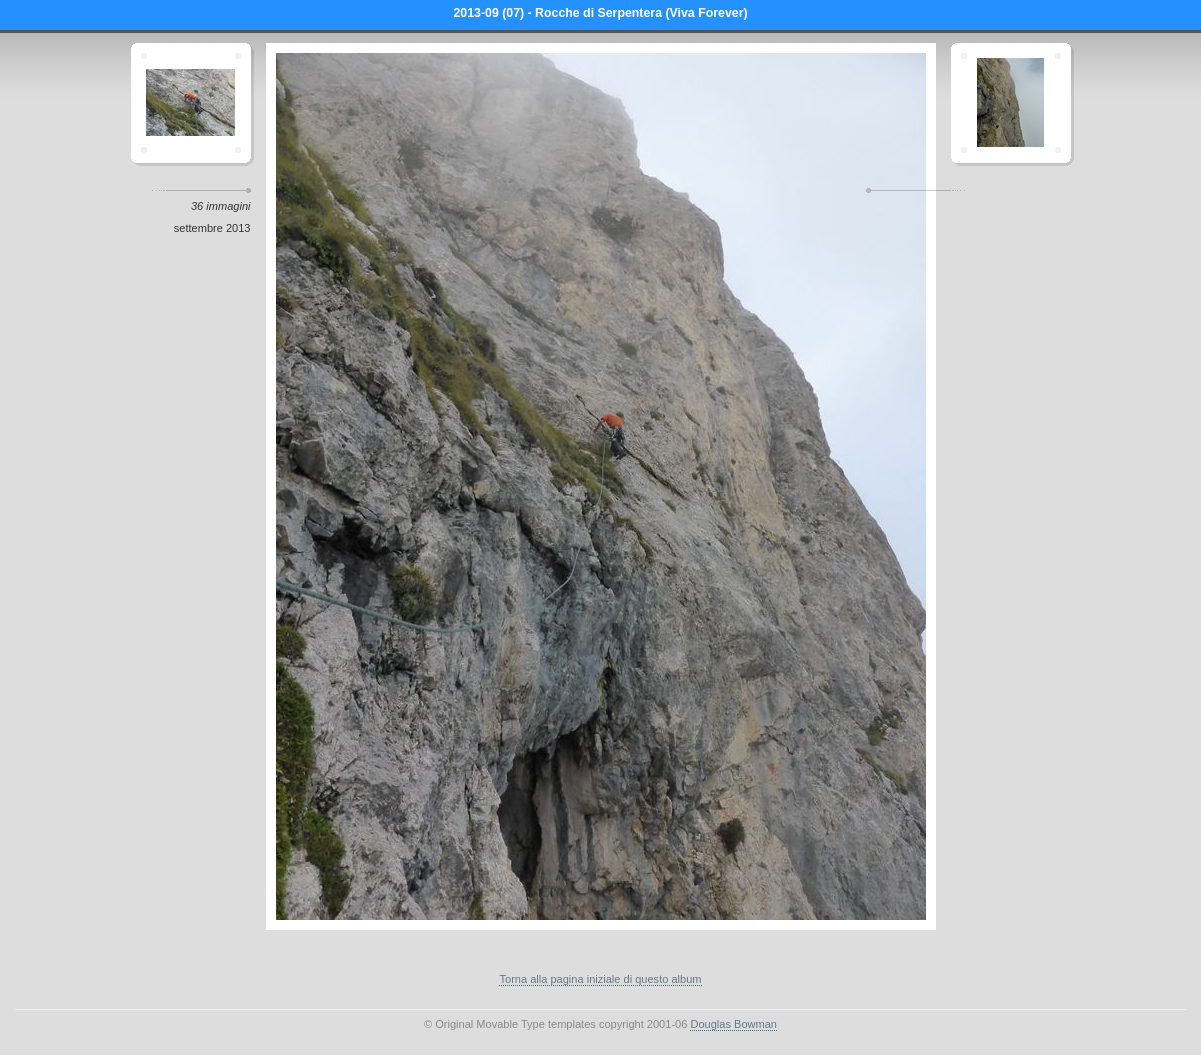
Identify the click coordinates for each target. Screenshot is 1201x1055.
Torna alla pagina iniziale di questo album (600, 979)
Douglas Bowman (733, 1024)
